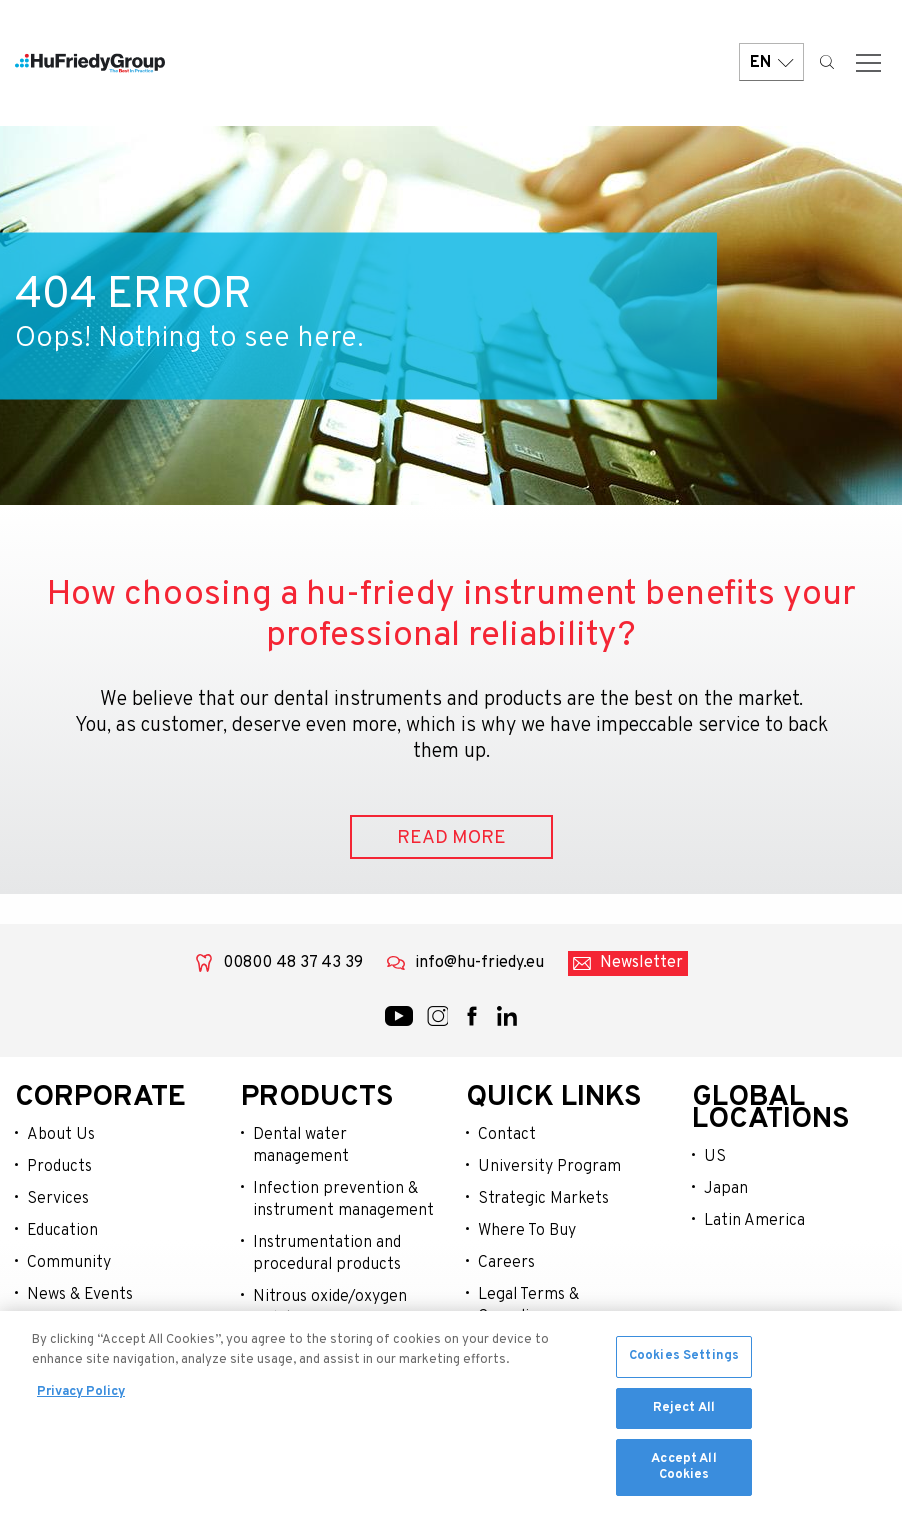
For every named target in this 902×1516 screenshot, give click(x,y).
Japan (726, 1189)
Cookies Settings (684, 1362)
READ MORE (451, 838)
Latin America (754, 1221)
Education (62, 1231)
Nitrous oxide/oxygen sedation (330, 1308)
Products (59, 1167)
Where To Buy (527, 1231)
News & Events (80, 1295)
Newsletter (641, 963)
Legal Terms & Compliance (528, 1306)
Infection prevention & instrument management (343, 1200)
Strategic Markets (543, 1199)
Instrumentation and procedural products (327, 1254)
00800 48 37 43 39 (293, 963)
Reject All (684, 1413)
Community (69, 1263)
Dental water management (301, 1146)
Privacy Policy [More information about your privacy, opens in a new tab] (81, 1398)
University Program (549, 1167)
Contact (507, 1135)
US (715, 1157)
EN (771, 62)
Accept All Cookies (683, 1473)
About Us (61, 1135)
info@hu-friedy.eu (479, 963)
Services (58, 1199)
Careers (506, 1263)
